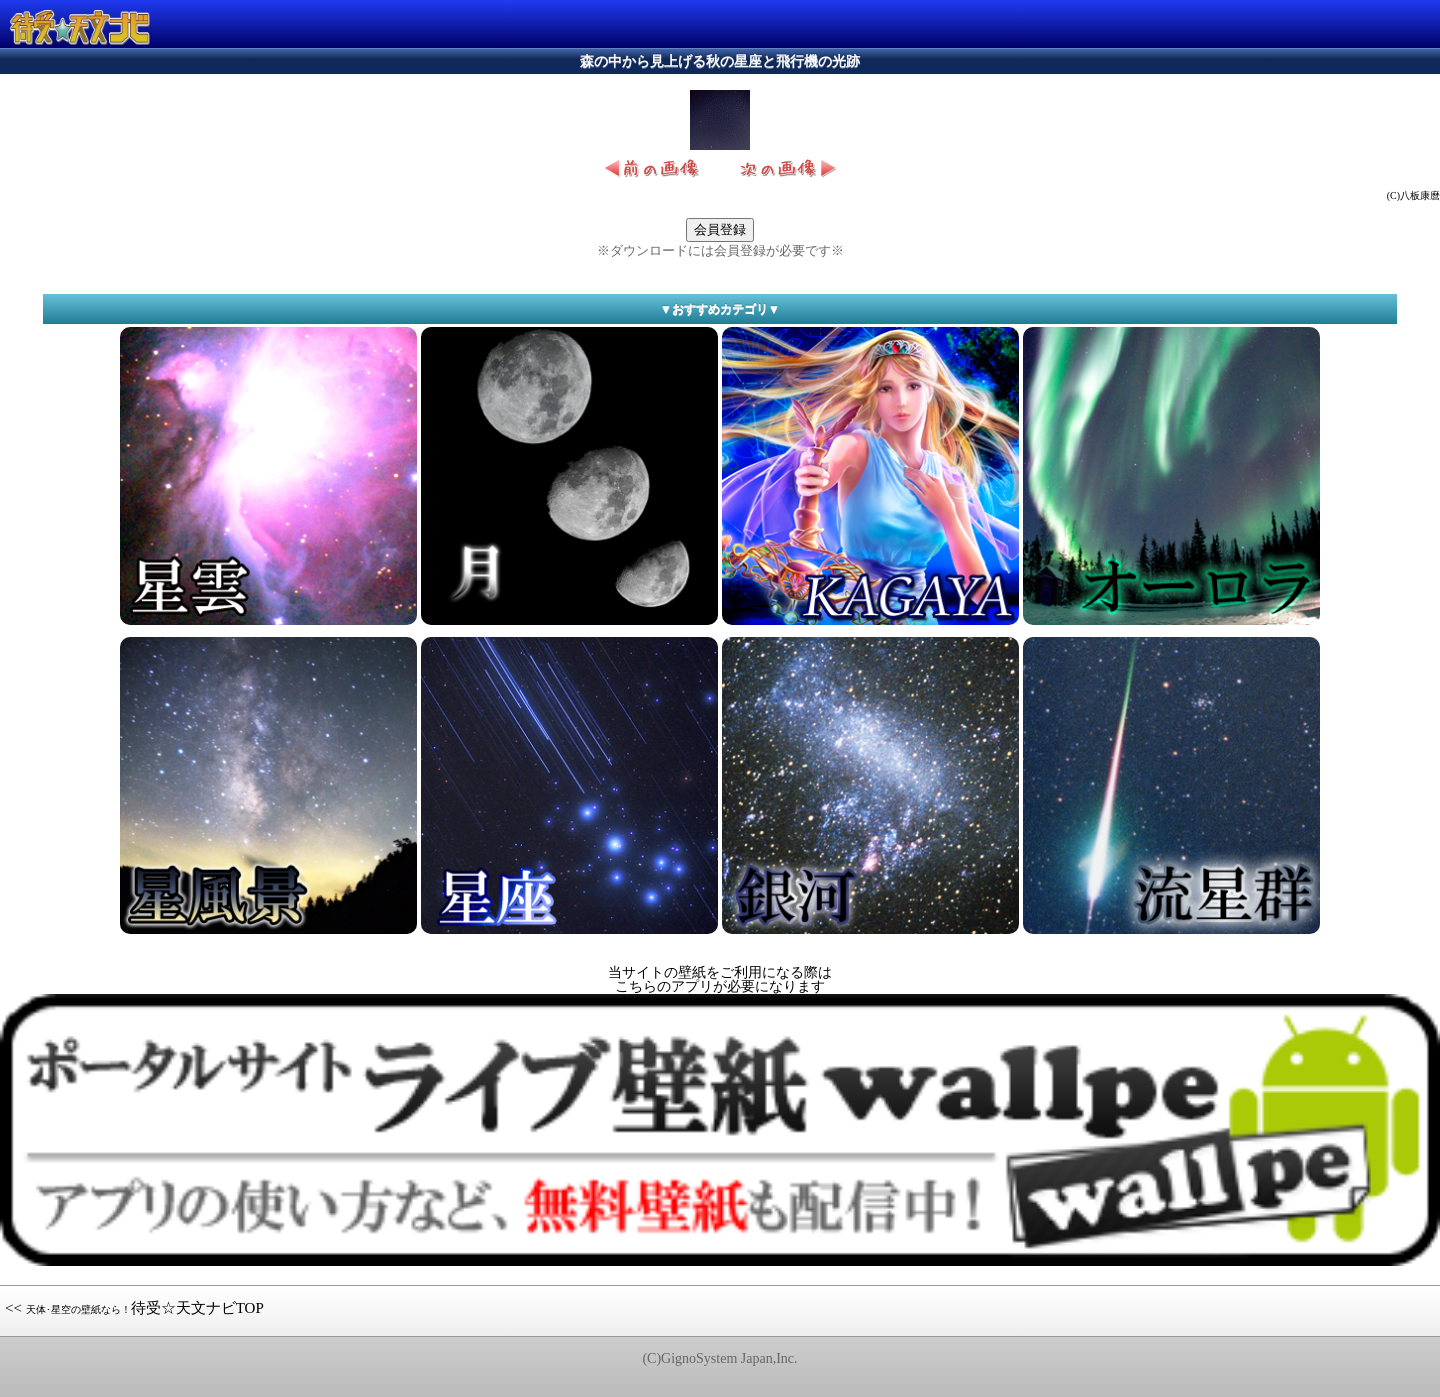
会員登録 (720, 229)
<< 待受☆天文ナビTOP (134, 1308)
